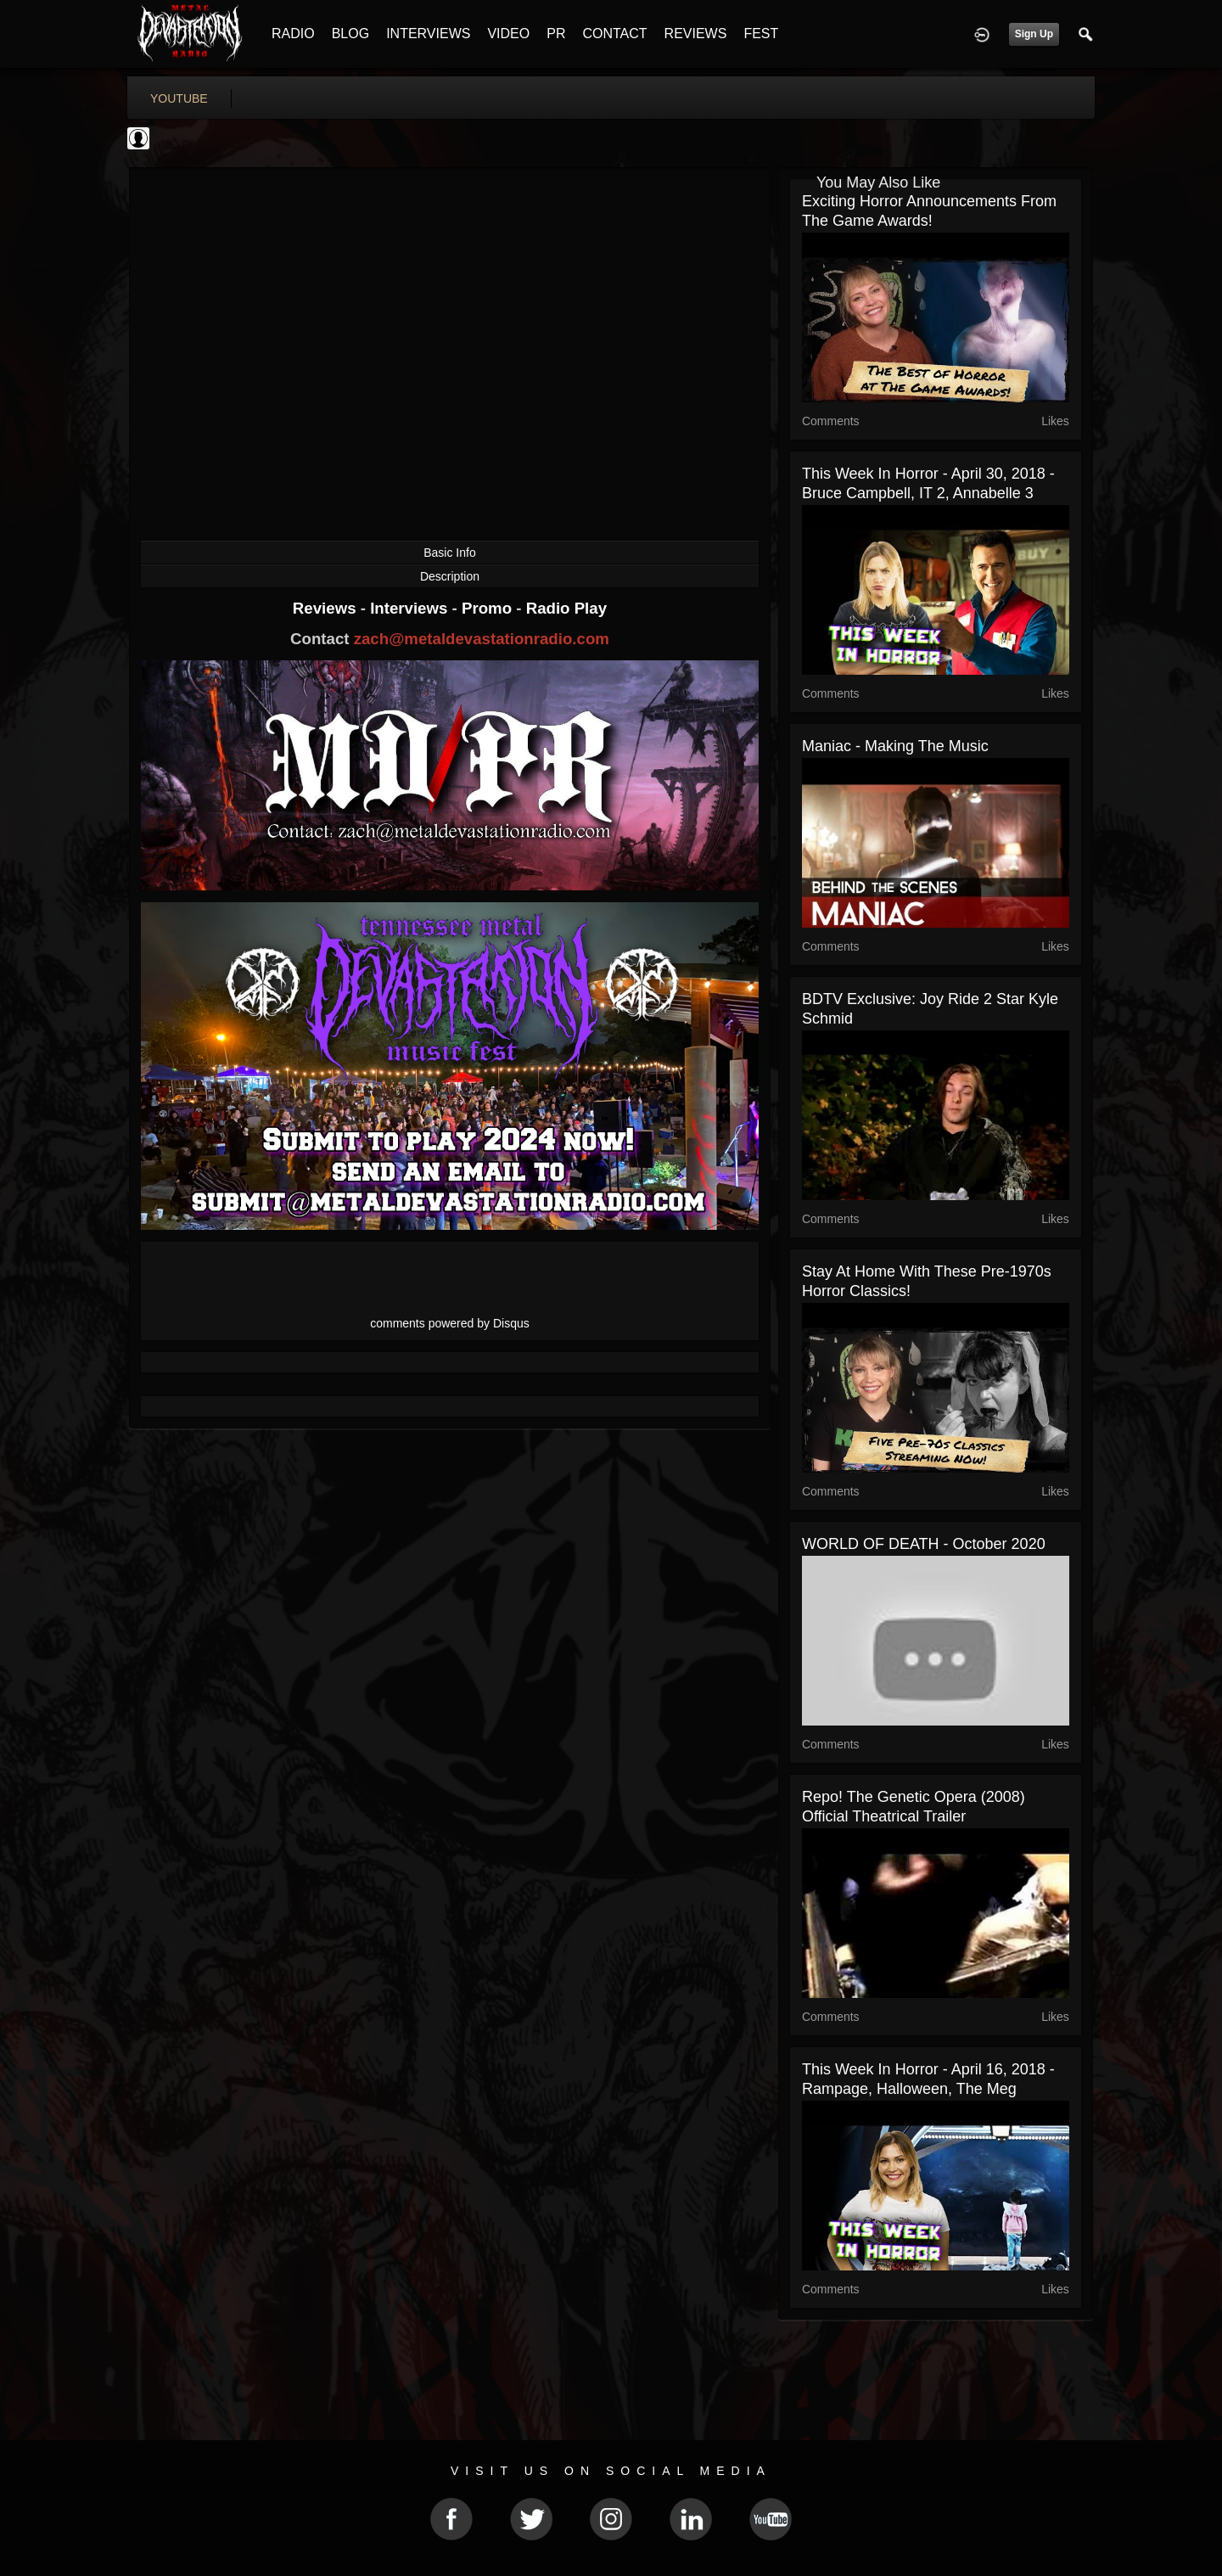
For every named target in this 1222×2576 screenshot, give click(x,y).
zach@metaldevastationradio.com (481, 639)
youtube (179, 98)
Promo (489, 608)
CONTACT (614, 33)
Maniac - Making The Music (895, 746)
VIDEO (508, 33)
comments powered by (450, 1323)
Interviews (410, 608)
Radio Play (566, 608)
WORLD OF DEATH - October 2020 (923, 1543)
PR (556, 33)
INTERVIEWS (428, 33)
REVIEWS (695, 33)
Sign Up (1034, 34)
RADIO (293, 33)
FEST (760, 33)
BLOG (350, 33)
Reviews (327, 608)
